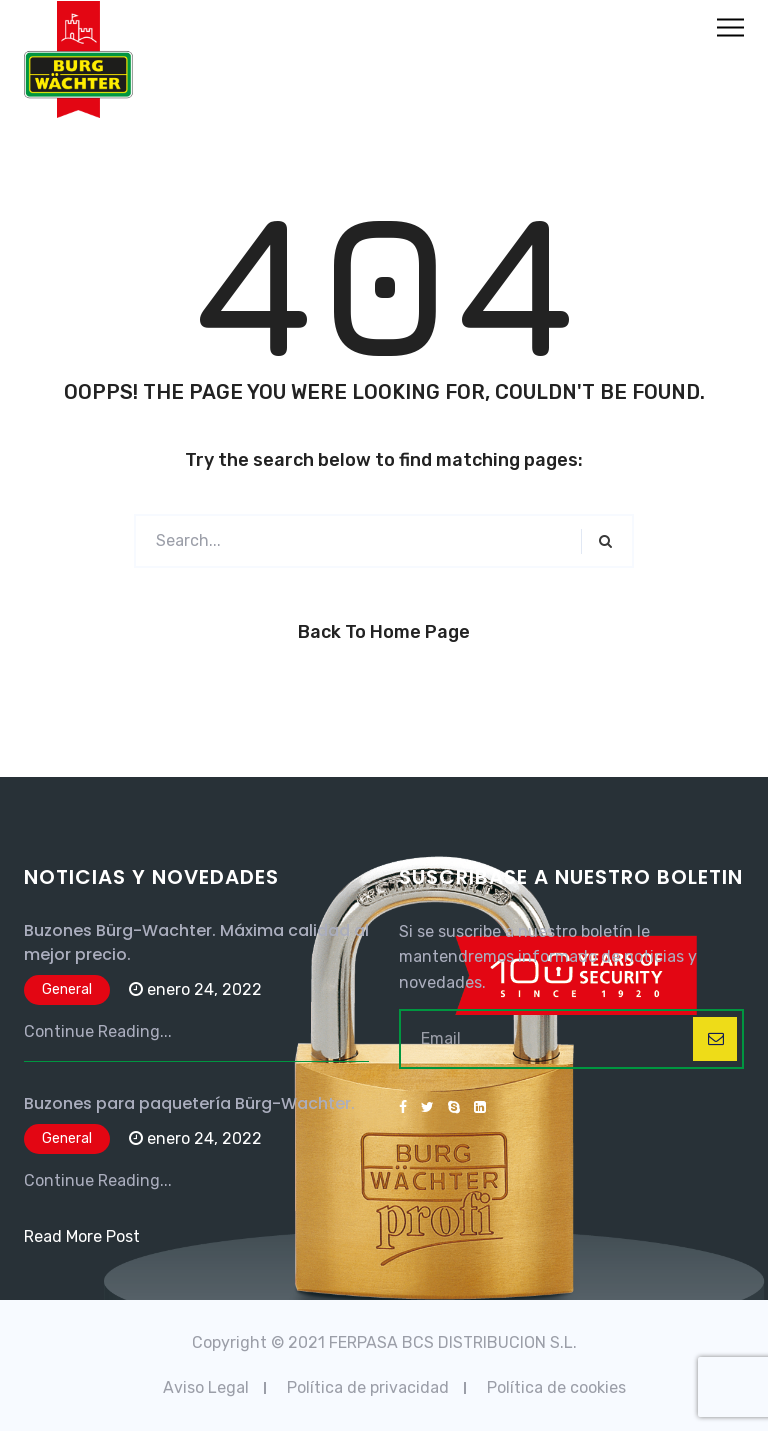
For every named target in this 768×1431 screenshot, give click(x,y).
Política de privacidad (368, 1387)
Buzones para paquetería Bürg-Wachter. (189, 1103)
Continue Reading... (98, 1031)
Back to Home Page (384, 632)
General (67, 989)
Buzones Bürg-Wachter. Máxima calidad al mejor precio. (196, 942)
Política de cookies (556, 1387)
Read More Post (82, 1236)
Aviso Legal (206, 1387)
